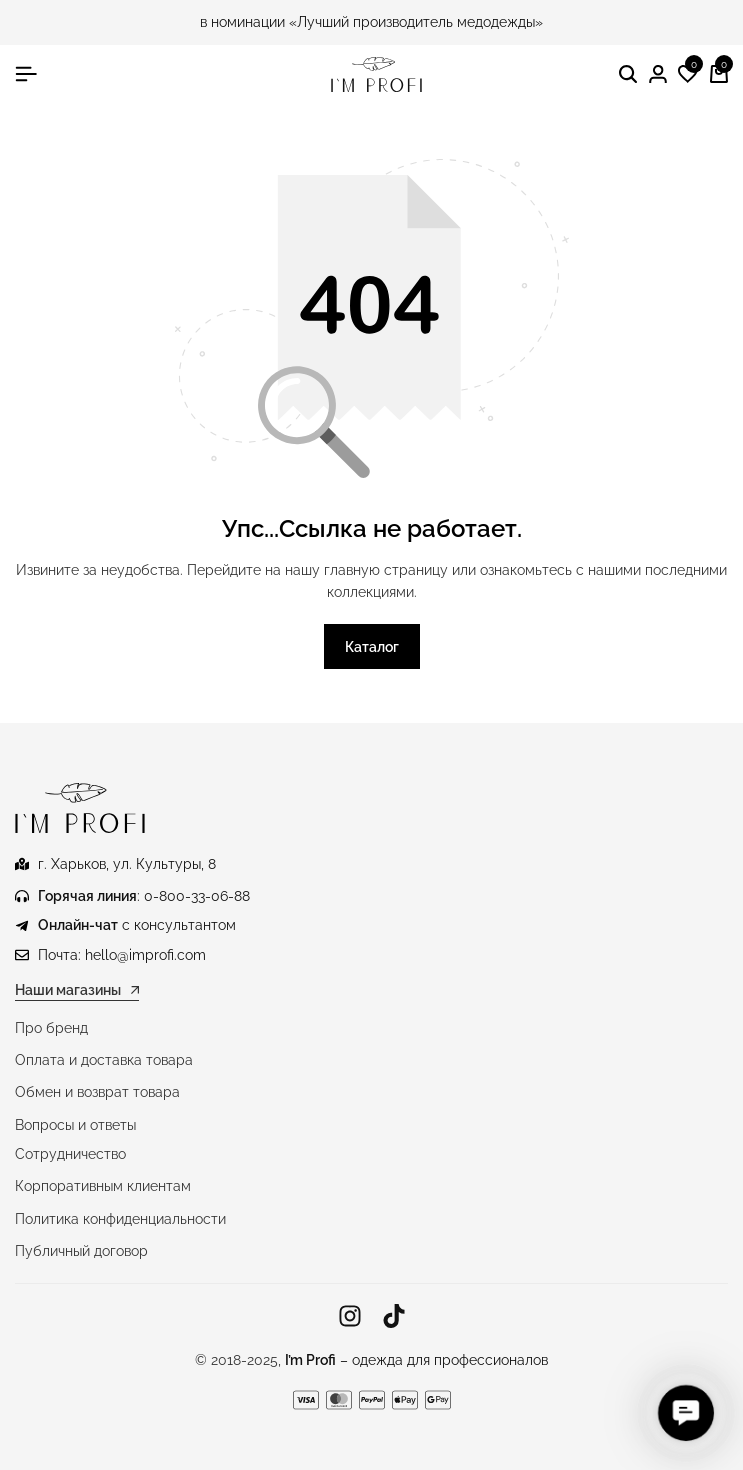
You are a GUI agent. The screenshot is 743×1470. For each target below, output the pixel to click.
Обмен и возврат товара (97, 1092)
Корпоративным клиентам (103, 1186)
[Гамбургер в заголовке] (26, 74)
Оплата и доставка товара (104, 1060)
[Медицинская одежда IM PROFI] (376, 74)
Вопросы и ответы (75, 1125)
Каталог (372, 647)
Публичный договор (81, 1251)
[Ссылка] (350, 1316)
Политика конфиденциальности (120, 1219)
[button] (688, 75)
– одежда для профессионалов (416, 1360)
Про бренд (51, 1028)
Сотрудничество (70, 1154)
